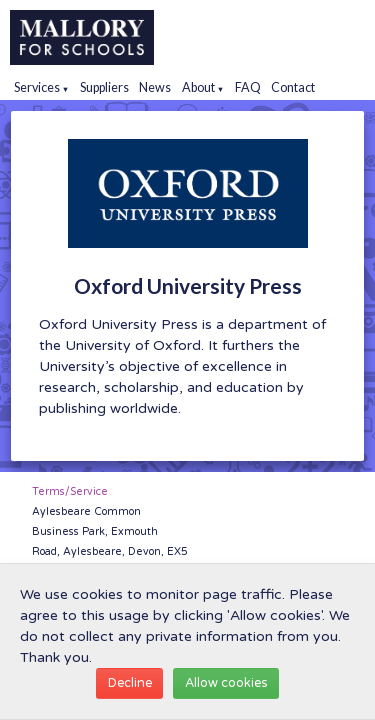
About (203, 87)
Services (41, 87)
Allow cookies (226, 683)
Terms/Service (70, 491)
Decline (130, 683)
